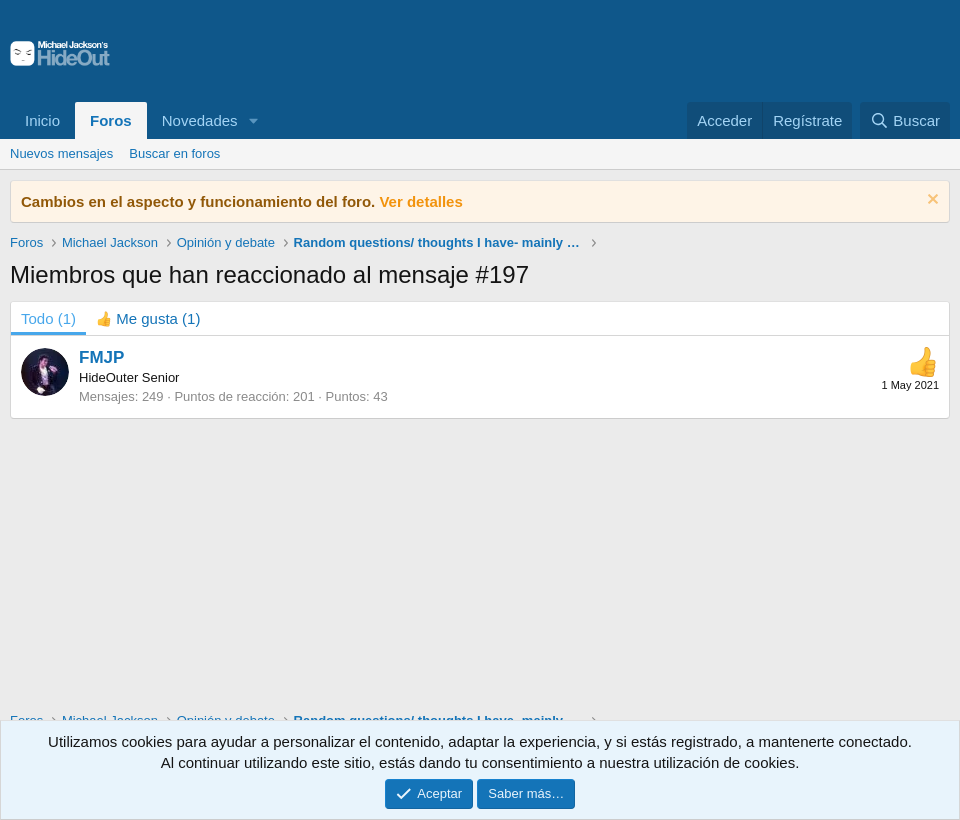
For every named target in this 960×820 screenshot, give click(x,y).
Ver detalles (420, 201)
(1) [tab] (48, 318)
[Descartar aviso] (930, 201)
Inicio (42, 120)
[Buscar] (905, 120)
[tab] (148, 318)
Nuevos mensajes (61, 153)
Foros (111, 120)
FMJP (101, 357)
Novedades (200, 120)
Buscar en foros (174, 153)
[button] (253, 120)
